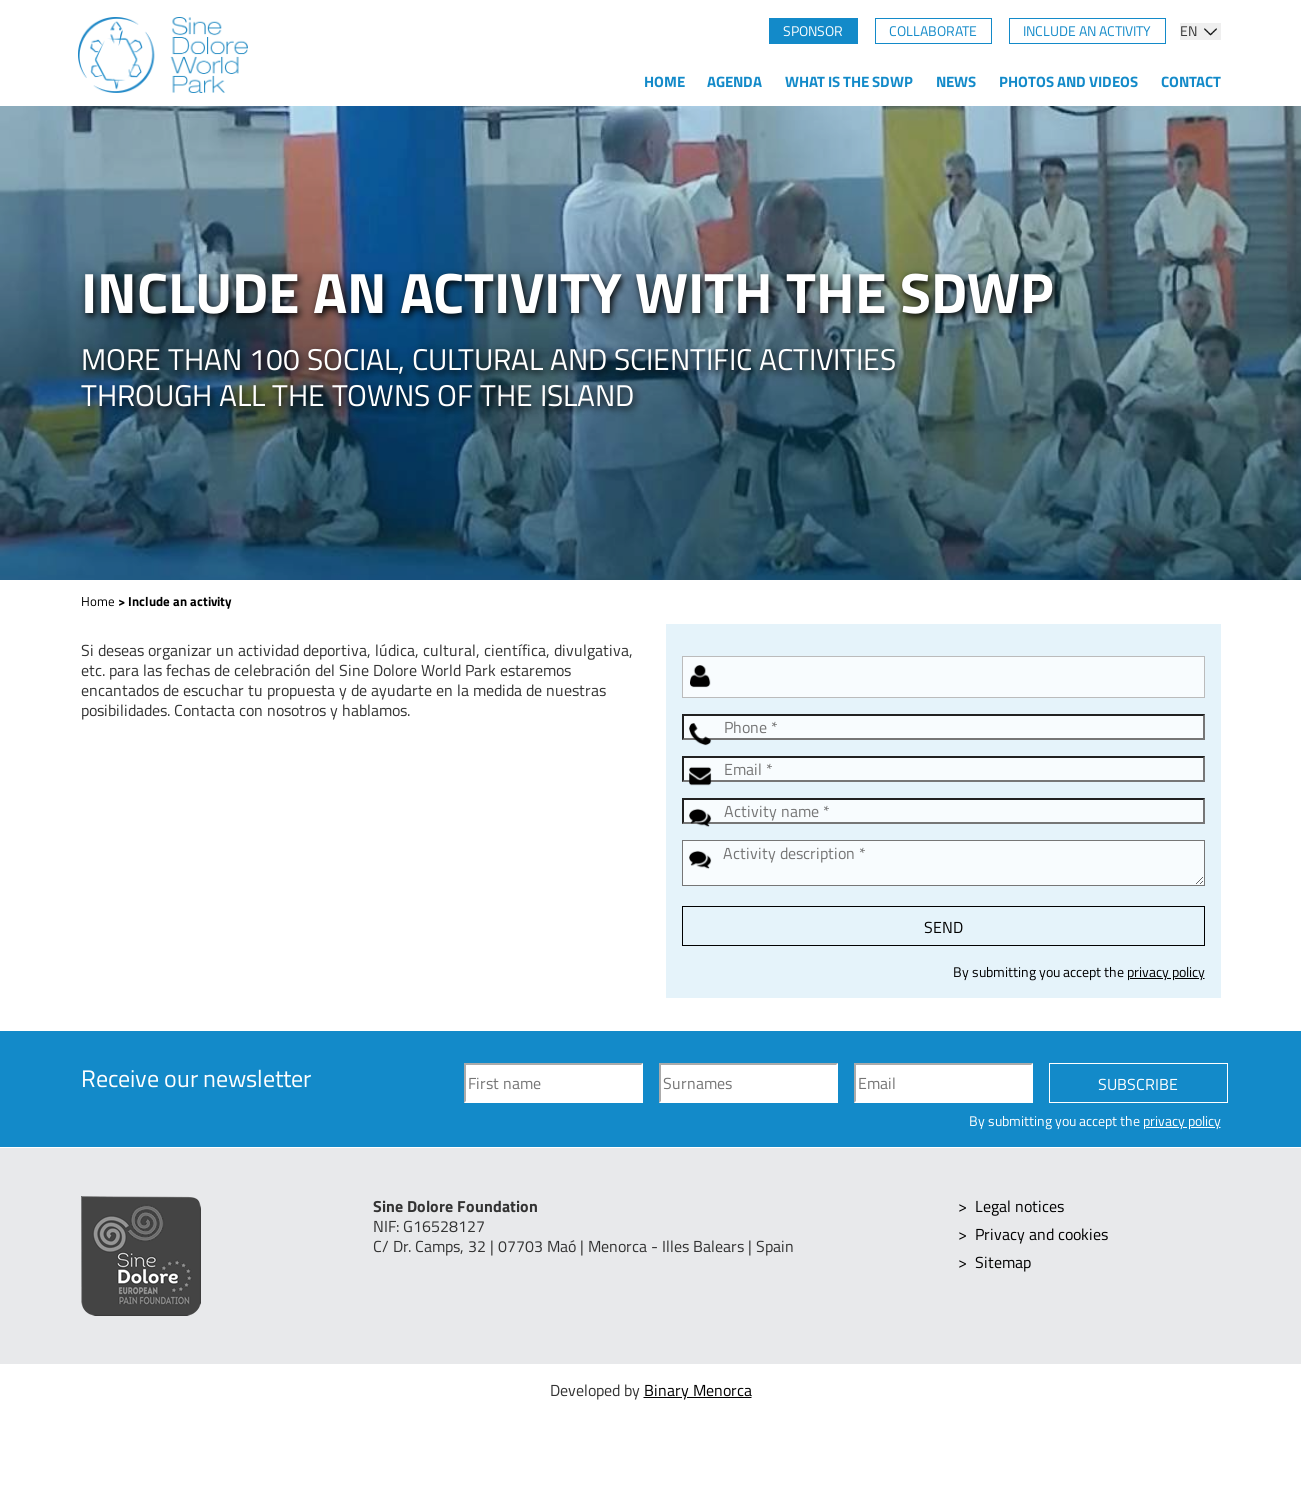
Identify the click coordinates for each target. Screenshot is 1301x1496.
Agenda (734, 81)
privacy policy (1166, 972)
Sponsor (813, 31)
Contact (1191, 81)
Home (664, 81)
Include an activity (1087, 31)
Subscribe (1138, 1084)
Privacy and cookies (1041, 1234)
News (956, 81)
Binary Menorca (698, 1390)
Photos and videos (1068, 81)
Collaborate (933, 31)
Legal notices (1019, 1206)
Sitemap (1003, 1262)
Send (943, 927)
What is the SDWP (849, 81)
